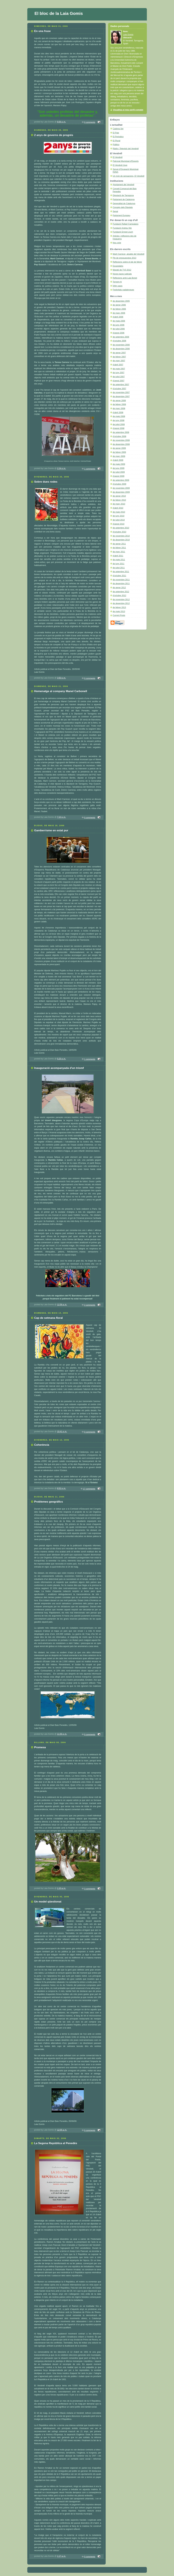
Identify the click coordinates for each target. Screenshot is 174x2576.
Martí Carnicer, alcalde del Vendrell (128, 254)
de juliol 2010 (119, 520)
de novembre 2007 (121, 392)
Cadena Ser (118, 129)
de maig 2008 (119, 416)
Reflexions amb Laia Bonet (125, 278)
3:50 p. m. (61, 678)
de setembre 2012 (121, 591)
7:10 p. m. (61, 817)
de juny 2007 (118, 372)
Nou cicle (117, 243)
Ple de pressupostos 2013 (124, 258)
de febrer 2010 (119, 500)
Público (116, 144)
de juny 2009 (118, 468)
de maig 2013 (119, 611)
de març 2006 (119, 313)
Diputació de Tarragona (123, 195)
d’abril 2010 (118, 508)
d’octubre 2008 (119, 436)
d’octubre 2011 (119, 576)
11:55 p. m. (62, 1734)
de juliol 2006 (119, 329)
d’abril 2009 (118, 460)
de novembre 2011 (121, 580)
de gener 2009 (119, 448)
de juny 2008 (118, 420)
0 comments (89, 122)
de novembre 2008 (121, 440)
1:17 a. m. (61, 2556)
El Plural (116, 141)
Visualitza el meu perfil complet (128, 110)
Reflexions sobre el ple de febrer (127, 262)
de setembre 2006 (121, 337)
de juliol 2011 (119, 568)
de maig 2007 (119, 369)
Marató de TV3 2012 (122, 270)
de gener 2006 (119, 305)
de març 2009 (119, 456)
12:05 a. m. (62, 2130)
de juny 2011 (118, 564)
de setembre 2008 (121, 432)
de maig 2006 (119, 321)
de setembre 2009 (121, 480)
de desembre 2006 (121, 349)
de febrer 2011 (119, 548)
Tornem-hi (117, 282)
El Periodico (118, 137)
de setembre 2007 (121, 384)
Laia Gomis (128, 34)
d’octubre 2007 (119, 388)
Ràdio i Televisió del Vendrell (126, 148)
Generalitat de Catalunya (124, 203)
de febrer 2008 (119, 404)
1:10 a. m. (61, 1888)
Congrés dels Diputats (123, 207)
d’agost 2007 (118, 381)
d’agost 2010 (118, 524)
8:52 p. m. (61, 1488)
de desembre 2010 (121, 540)
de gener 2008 (119, 400)
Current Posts (119, 615)
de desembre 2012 (121, 603)
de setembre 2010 (121, 528)
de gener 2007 (119, 353)
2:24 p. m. (61, 468)
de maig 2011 (119, 560)
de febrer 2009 (119, 452)
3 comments (89, 1889)
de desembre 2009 (121, 492)
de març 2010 (119, 504)
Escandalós (118, 266)
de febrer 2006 (119, 309)
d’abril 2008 (118, 412)
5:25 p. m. (61, 1059)
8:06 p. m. (61, 122)
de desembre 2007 (121, 396)
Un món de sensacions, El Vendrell (128, 176)
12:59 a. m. (62, 1304)
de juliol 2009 (119, 472)
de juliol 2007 (119, 377)
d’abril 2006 (118, 317)
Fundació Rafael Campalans (125, 224)
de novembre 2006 (121, 345)
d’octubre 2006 (119, 341)
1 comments (89, 469)
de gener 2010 (119, 496)
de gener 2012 (119, 587)
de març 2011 (119, 552)
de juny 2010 (118, 516)
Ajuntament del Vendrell (123, 184)
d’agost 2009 (118, 476)
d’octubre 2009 (119, 484)
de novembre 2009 (121, 488)
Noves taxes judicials (122, 274)
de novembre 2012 (121, 599)
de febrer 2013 (119, 607)
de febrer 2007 (119, 357)
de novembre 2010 (121, 536)
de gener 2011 (119, 544)
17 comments (89, 1489)
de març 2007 (119, 361)
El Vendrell (117, 157)
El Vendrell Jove (120, 165)
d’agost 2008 (118, 428)
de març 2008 (119, 408)
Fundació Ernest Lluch (123, 232)
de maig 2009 (119, 464)
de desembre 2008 (121, 444)
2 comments (89, 1305)
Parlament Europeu (121, 215)
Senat (115, 211)
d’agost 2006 (118, 333)
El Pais (116, 133)
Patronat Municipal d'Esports (126, 161)
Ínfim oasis (117, 286)
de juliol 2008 (119, 424)
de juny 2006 (118, 325)
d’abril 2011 (118, 556)
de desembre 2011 (121, 583)
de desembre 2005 (121, 301)
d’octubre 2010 (119, 532)
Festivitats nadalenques (123, 290)
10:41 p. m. (62, 1431)
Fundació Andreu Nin (122, 228)
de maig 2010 (119, 512)
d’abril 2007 (118, 365)
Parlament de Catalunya (124, 199)
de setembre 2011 (121, 571)
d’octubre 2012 (119, 595)
